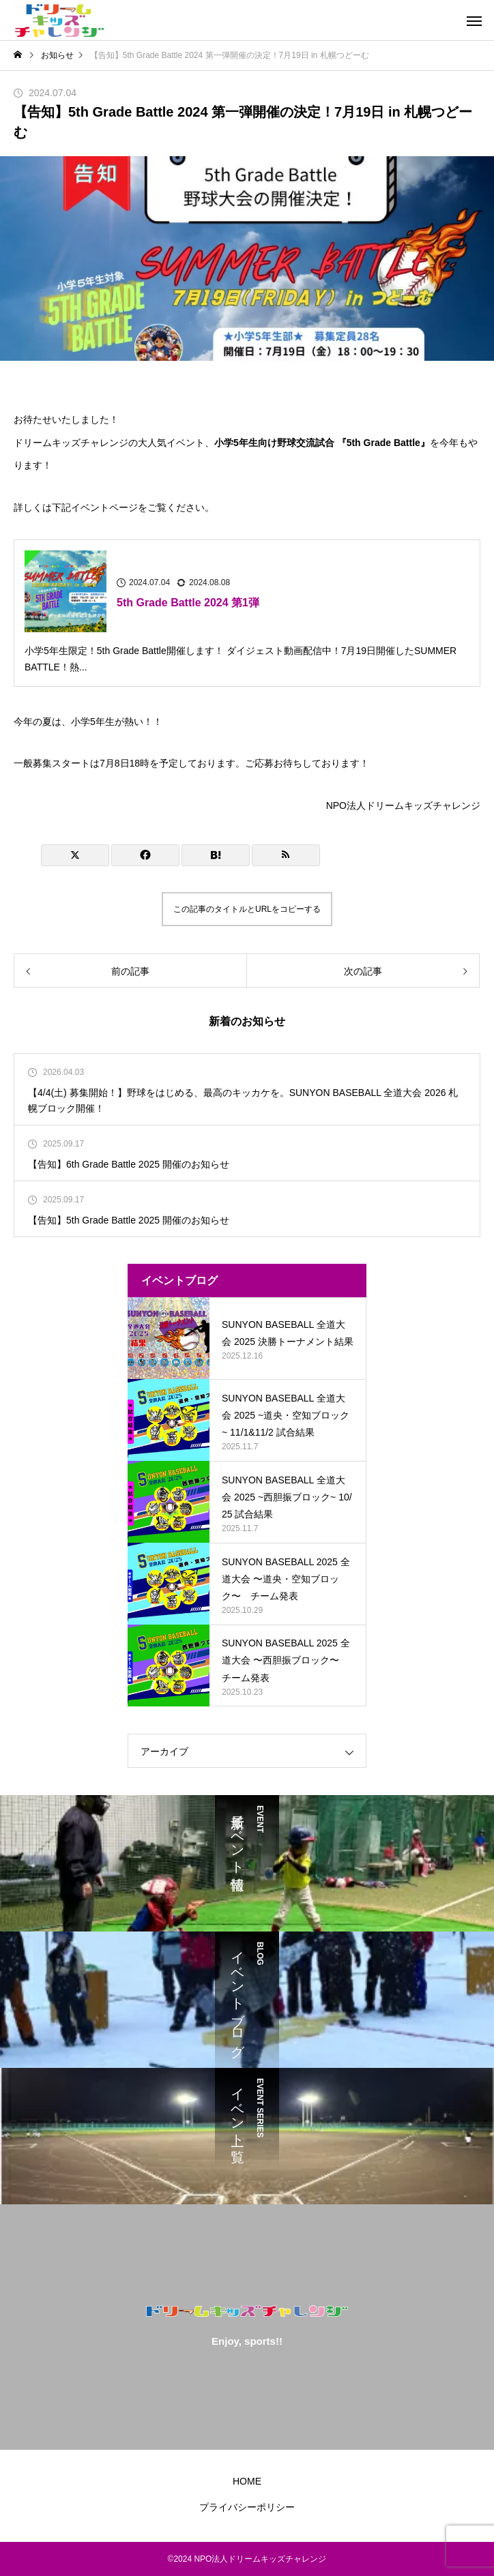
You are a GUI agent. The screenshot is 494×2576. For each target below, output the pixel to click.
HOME (247, 2481)
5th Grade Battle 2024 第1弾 (188, 602)
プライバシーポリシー (247, 2507)
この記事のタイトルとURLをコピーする (247, 909)
